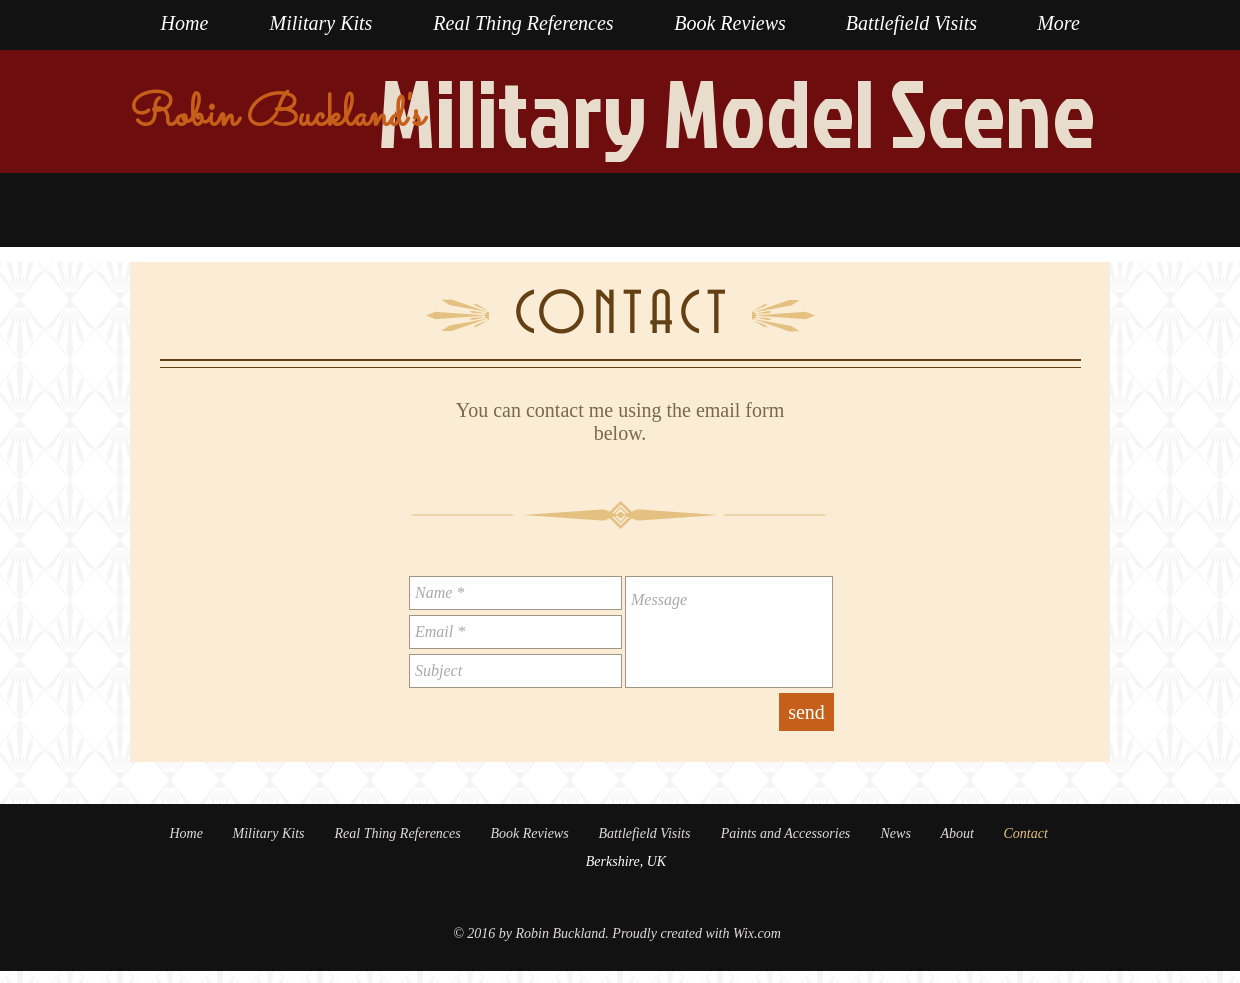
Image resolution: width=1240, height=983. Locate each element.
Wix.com (757, 933)
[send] (806, 712)
